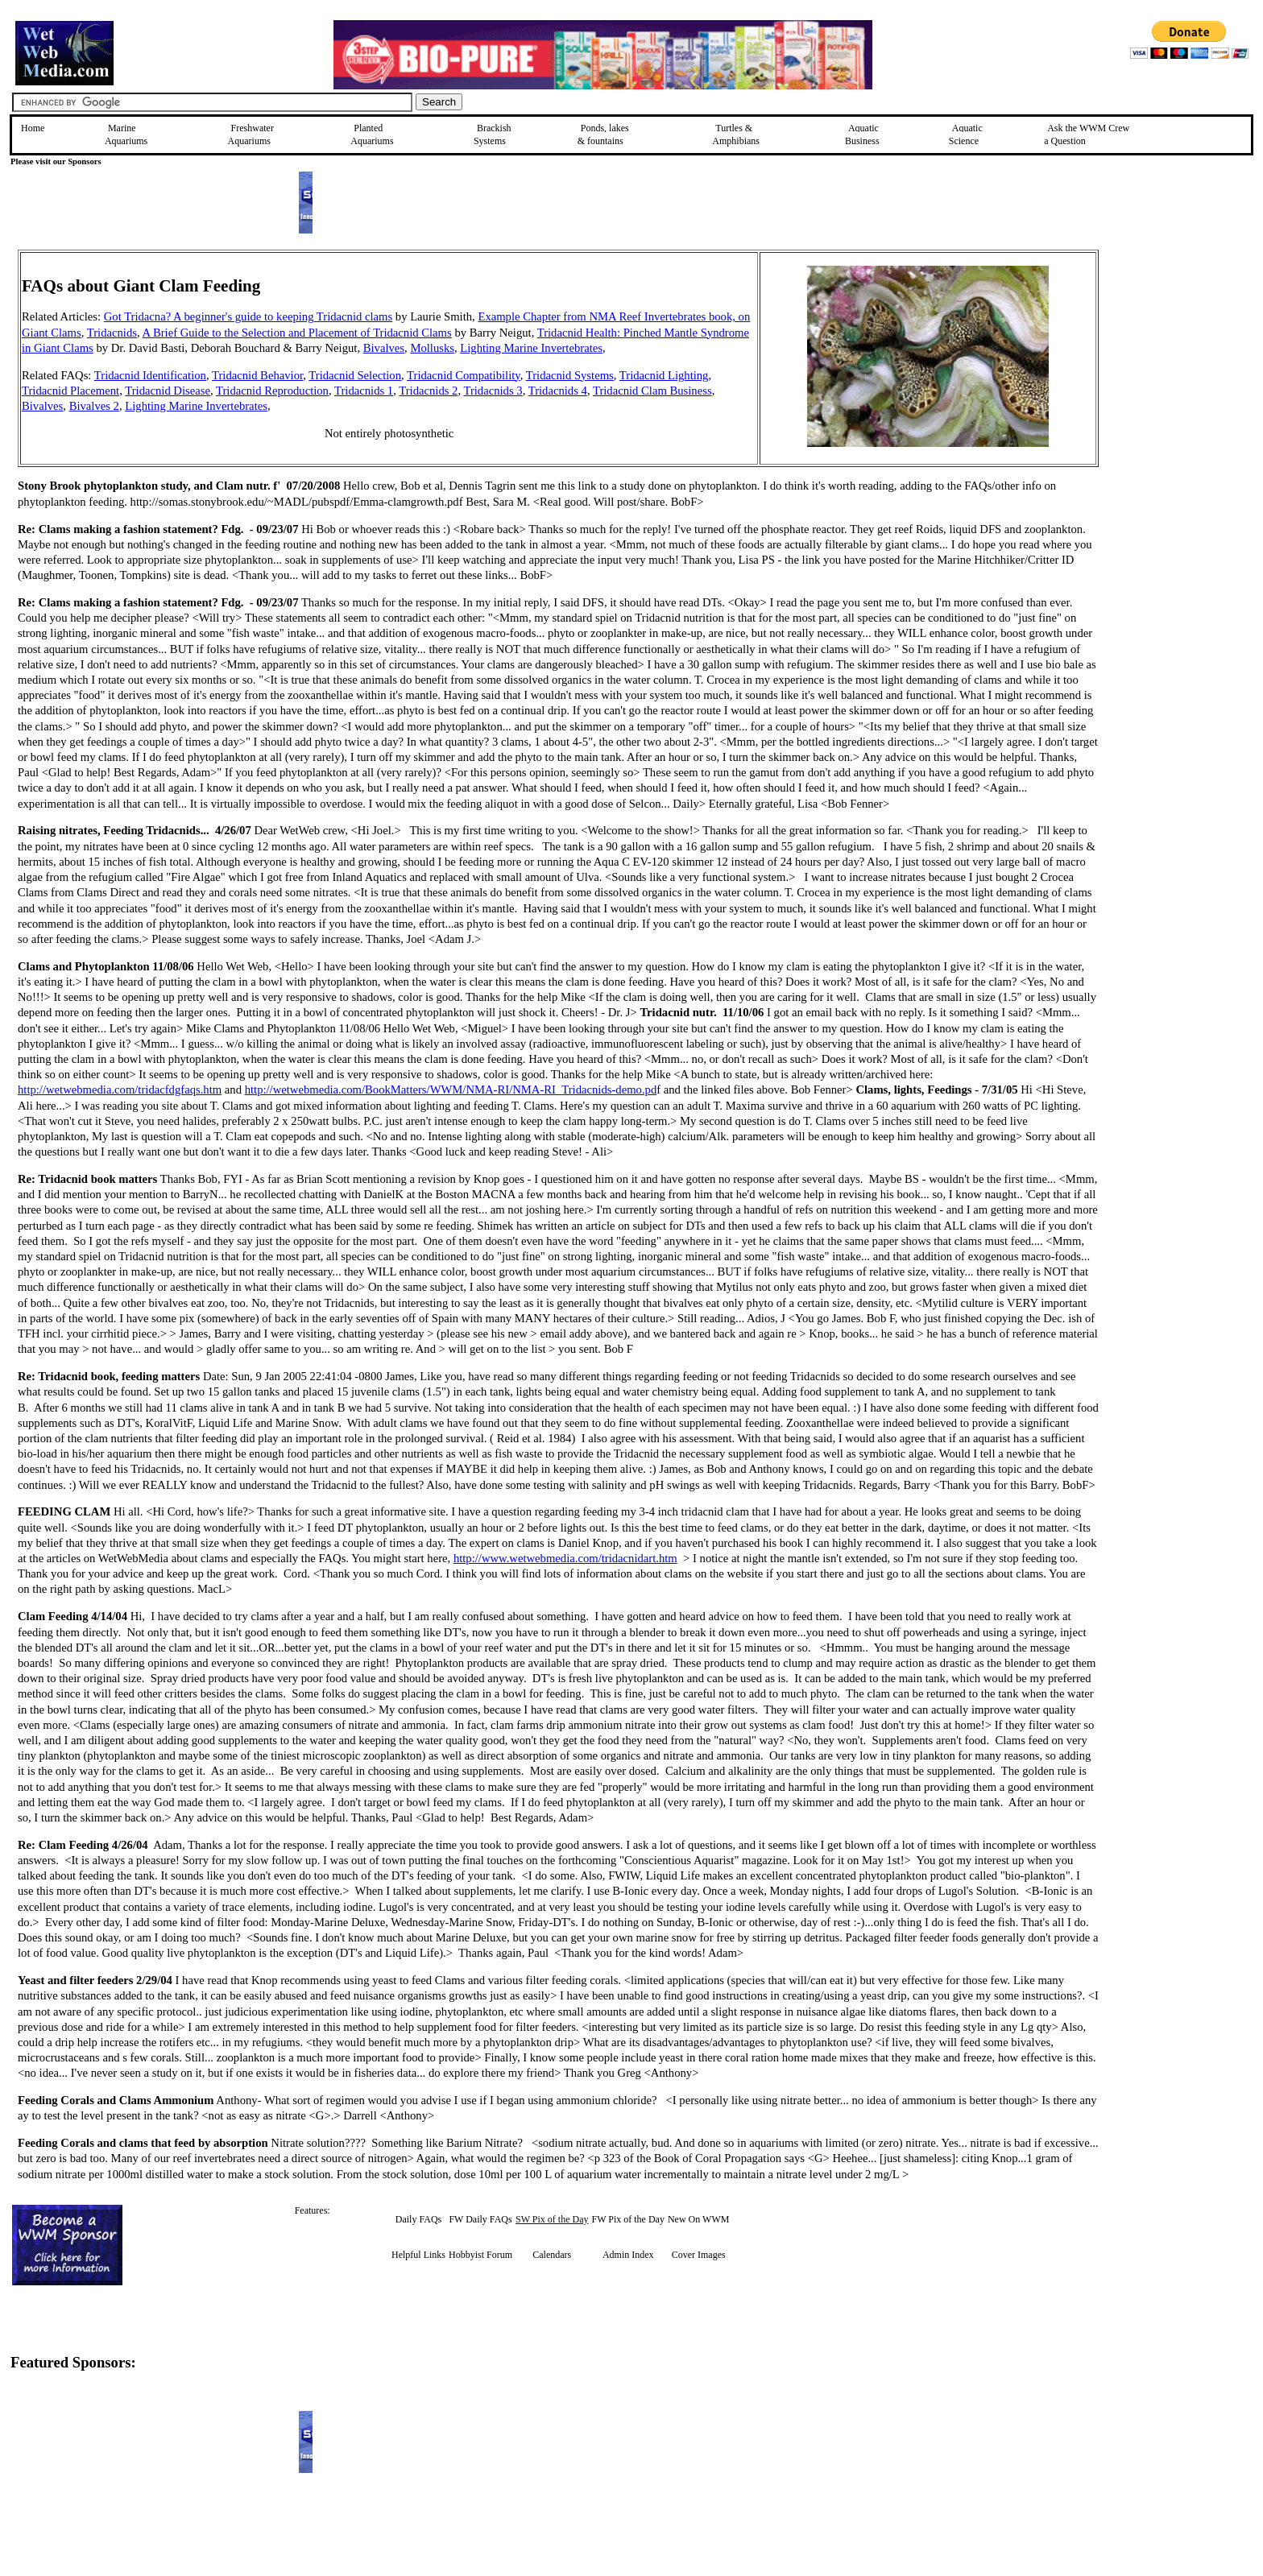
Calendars (551, 2254)
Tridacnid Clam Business (652, 390)
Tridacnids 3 (492, 390)
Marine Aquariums (126, 134)
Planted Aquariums (371, 134)
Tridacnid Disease (167, 390)
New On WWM (698, 2219)
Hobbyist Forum (480, 2254)
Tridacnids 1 (363, 390)
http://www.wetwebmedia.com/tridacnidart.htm (565, 1558)
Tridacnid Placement (70, 390)
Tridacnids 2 (428, 390)
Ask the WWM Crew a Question (1086, 134)
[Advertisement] (1180, 364)
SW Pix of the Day (552, 2219)
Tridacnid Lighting (664, 375)
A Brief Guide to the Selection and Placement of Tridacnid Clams (296, 332)
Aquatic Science (966, 134)
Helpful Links (418, 2254)
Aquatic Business (862, 134)
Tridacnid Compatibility (463, 375)
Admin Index (628, 2254)
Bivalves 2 (94, 405)
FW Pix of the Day (628, 2219)
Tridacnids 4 (557, 390)
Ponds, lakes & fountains (603, 134)
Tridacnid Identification (150, 375)
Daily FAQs (418, 2219)
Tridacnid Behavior (257, 375)
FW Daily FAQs (480, 2219)
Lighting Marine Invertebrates (531, 347)
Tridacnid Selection (355, 375)
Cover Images (699, 2254)
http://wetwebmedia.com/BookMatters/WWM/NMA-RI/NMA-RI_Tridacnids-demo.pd (451, 1089)
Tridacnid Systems (570, 375)
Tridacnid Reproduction (272, 390)
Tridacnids (112, 332)
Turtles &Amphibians (736, 134)
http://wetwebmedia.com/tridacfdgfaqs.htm (120, 1089)
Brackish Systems (492, 134)
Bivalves (383, 347)
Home (32, 128)
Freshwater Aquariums (251, 134)
